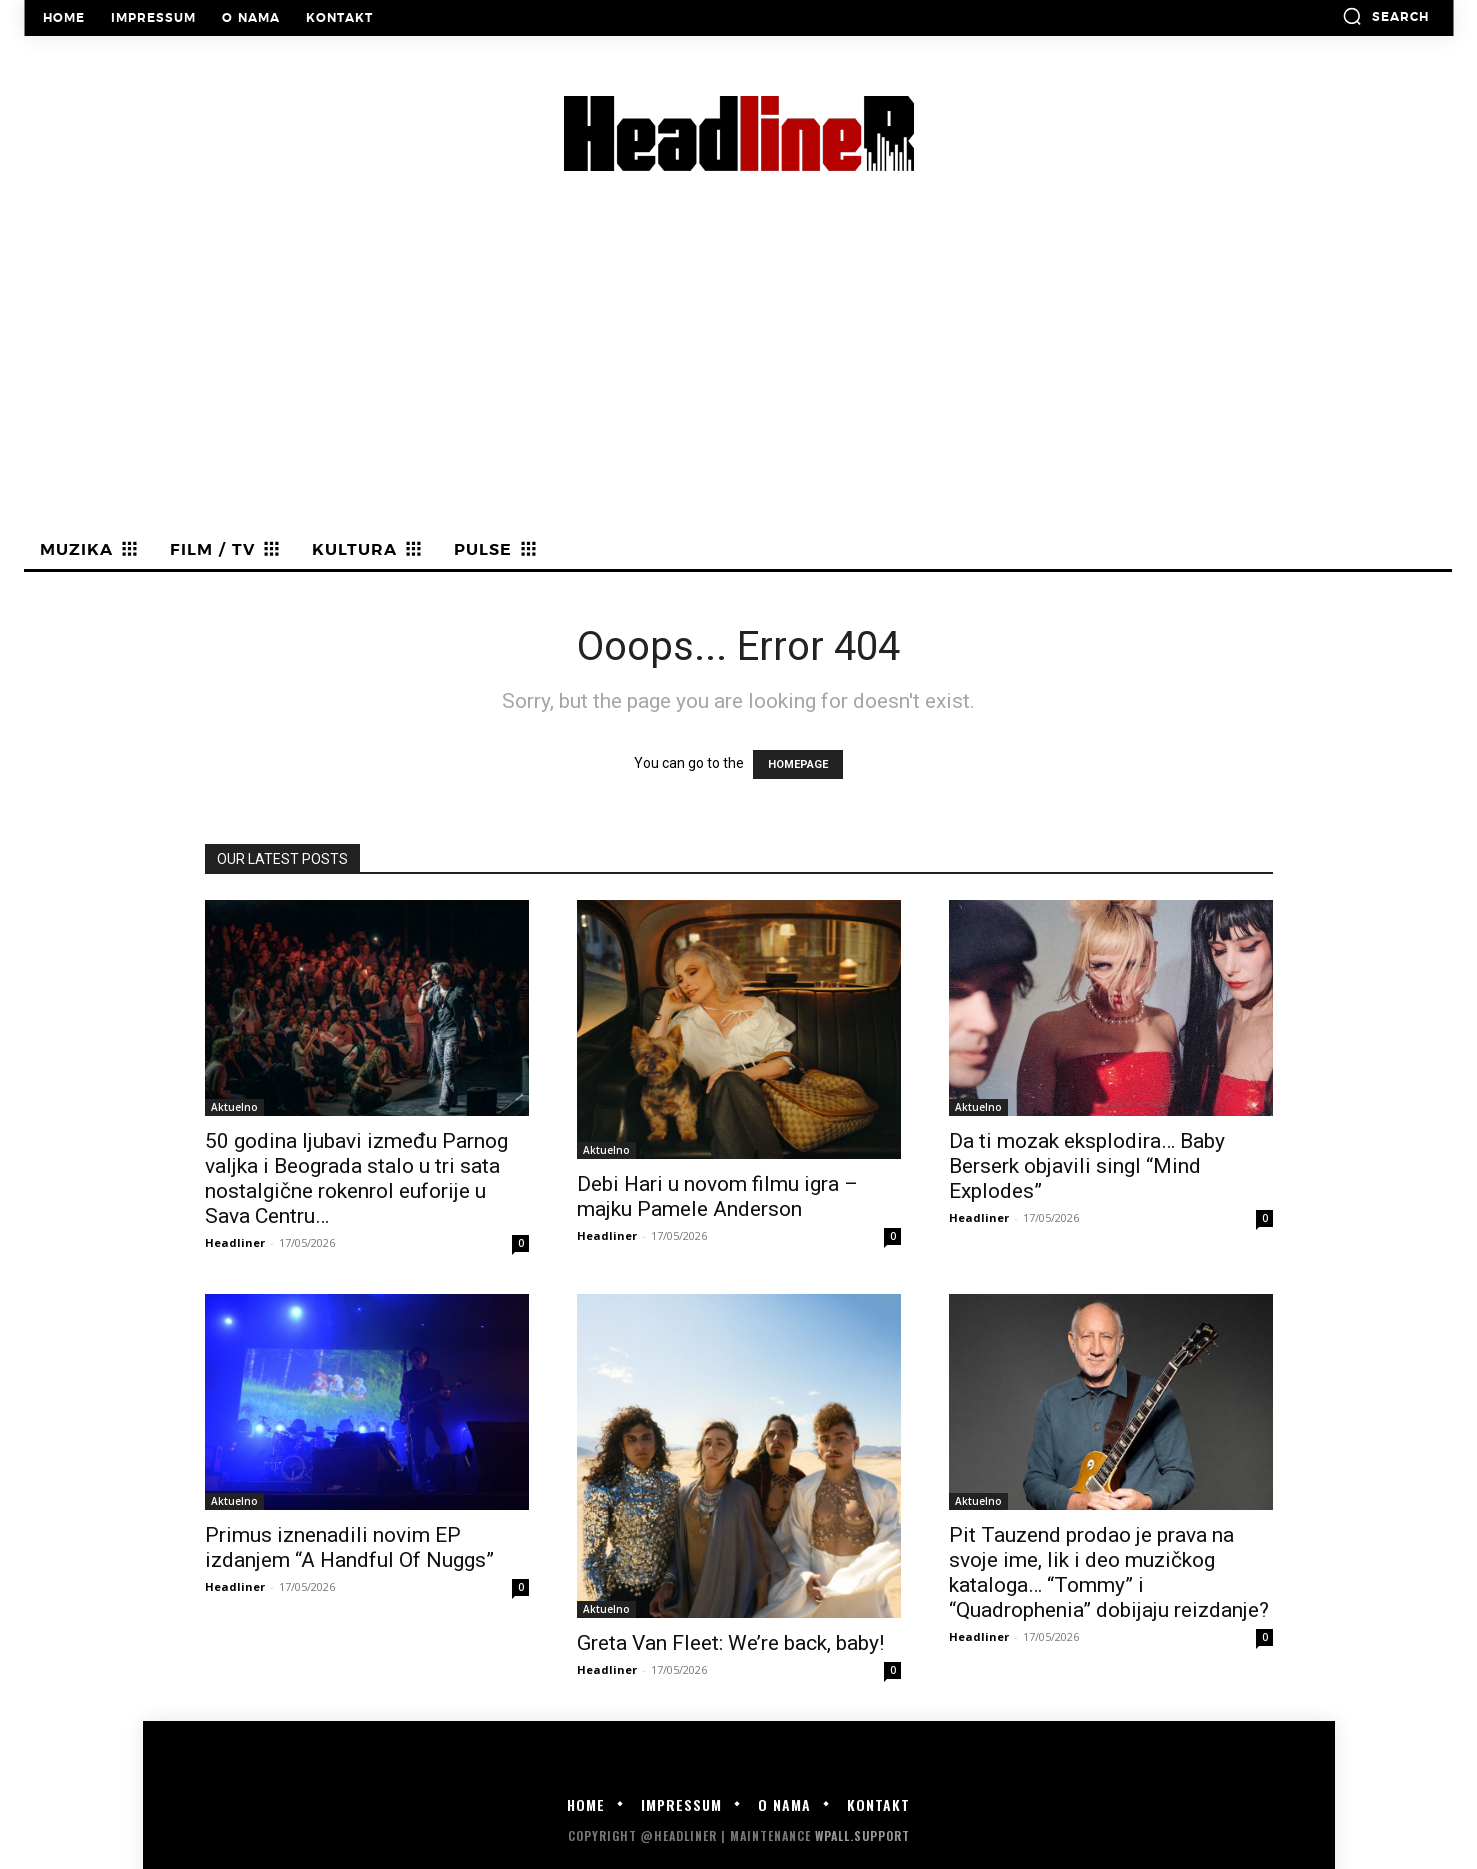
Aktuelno (234, 1107)
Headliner (235, 1242)
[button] (1385, 16)
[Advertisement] (739, 381)
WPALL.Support (862, 1835)
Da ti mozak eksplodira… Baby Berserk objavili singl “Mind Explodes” (1087, 1166)
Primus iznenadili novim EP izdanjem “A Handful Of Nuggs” (349, 1547)
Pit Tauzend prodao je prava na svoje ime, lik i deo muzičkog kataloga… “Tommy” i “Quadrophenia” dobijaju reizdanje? (1109, 1572)
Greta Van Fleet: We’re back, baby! (730, 1643)
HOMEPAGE (798, 764)
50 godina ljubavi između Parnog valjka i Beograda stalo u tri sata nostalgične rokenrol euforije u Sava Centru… (356, 1178)
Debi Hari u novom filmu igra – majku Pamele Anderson (717, 1196)
